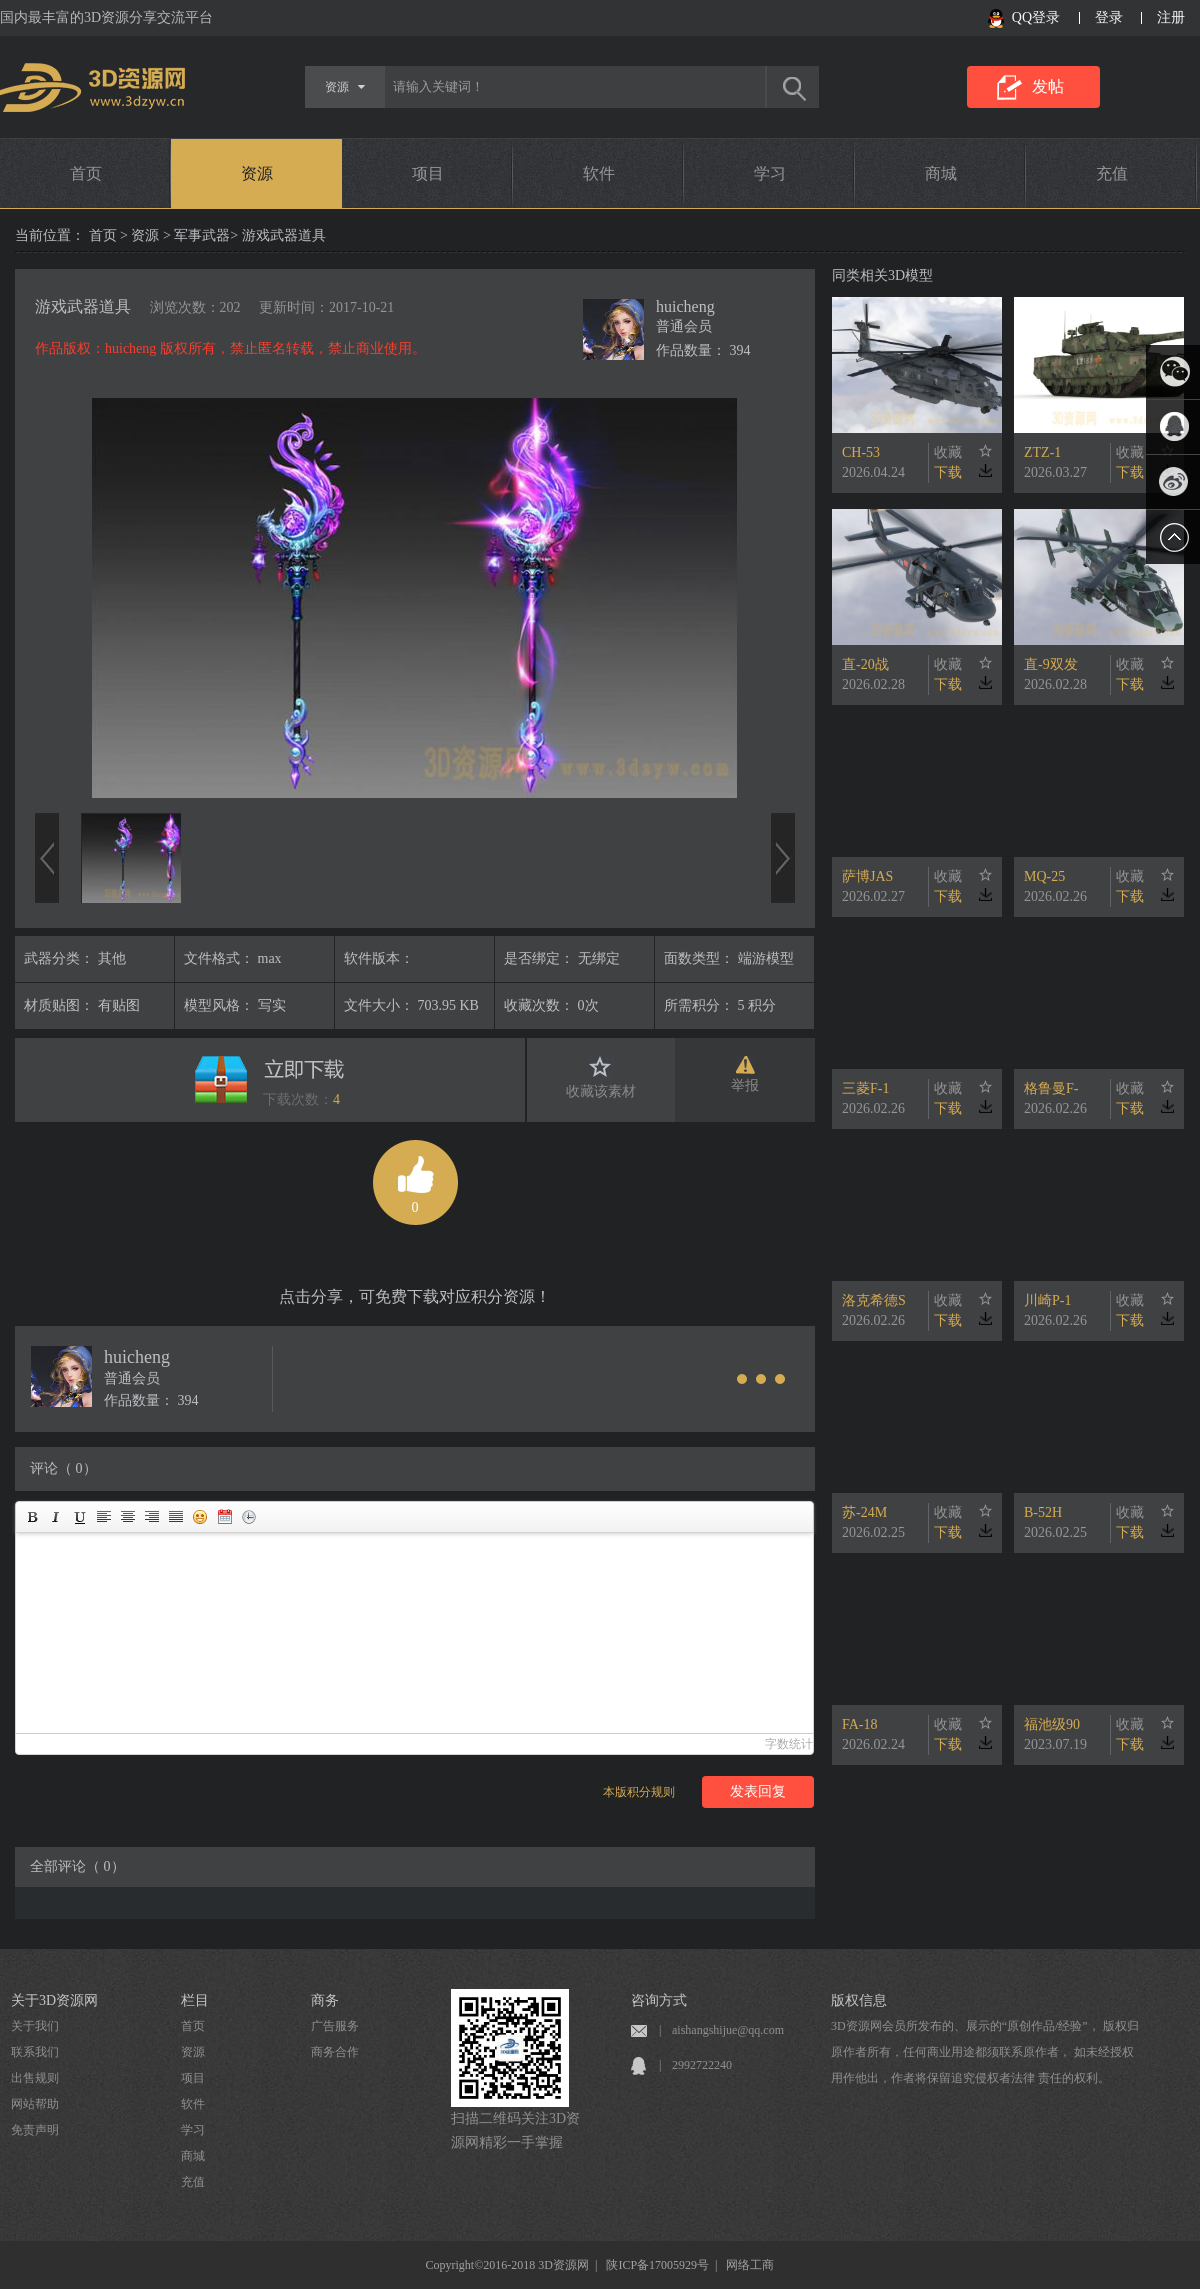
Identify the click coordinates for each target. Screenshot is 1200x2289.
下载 (948, 472)
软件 (599, 173)
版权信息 (859, 2000)
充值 (1112, 173)
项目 (428, 173)
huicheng (685, 306)
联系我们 (35, 2052)
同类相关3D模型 (882, 275)
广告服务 (335, 2026)
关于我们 (35, 2026)
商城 (941, 173)
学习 (770, 173)
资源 (257, 173)
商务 (325, 2000)
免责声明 (35, 2130)
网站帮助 (35, 2104)
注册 (1171, 17)
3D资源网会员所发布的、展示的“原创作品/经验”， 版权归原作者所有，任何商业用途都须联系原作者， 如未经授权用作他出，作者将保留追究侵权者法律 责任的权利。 (985, 2052)
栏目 (195, 2000)
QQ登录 (1036, 17)
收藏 (948, 452)
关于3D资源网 (54, 2000)
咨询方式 (659, 2000)
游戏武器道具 (83, 306)
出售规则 (35, 2078)
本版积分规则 (639, 1792)
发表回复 (758, 1791)
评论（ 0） (63, 1468)
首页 (86, 173)
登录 (1109, 17)
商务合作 (335, 2052)
